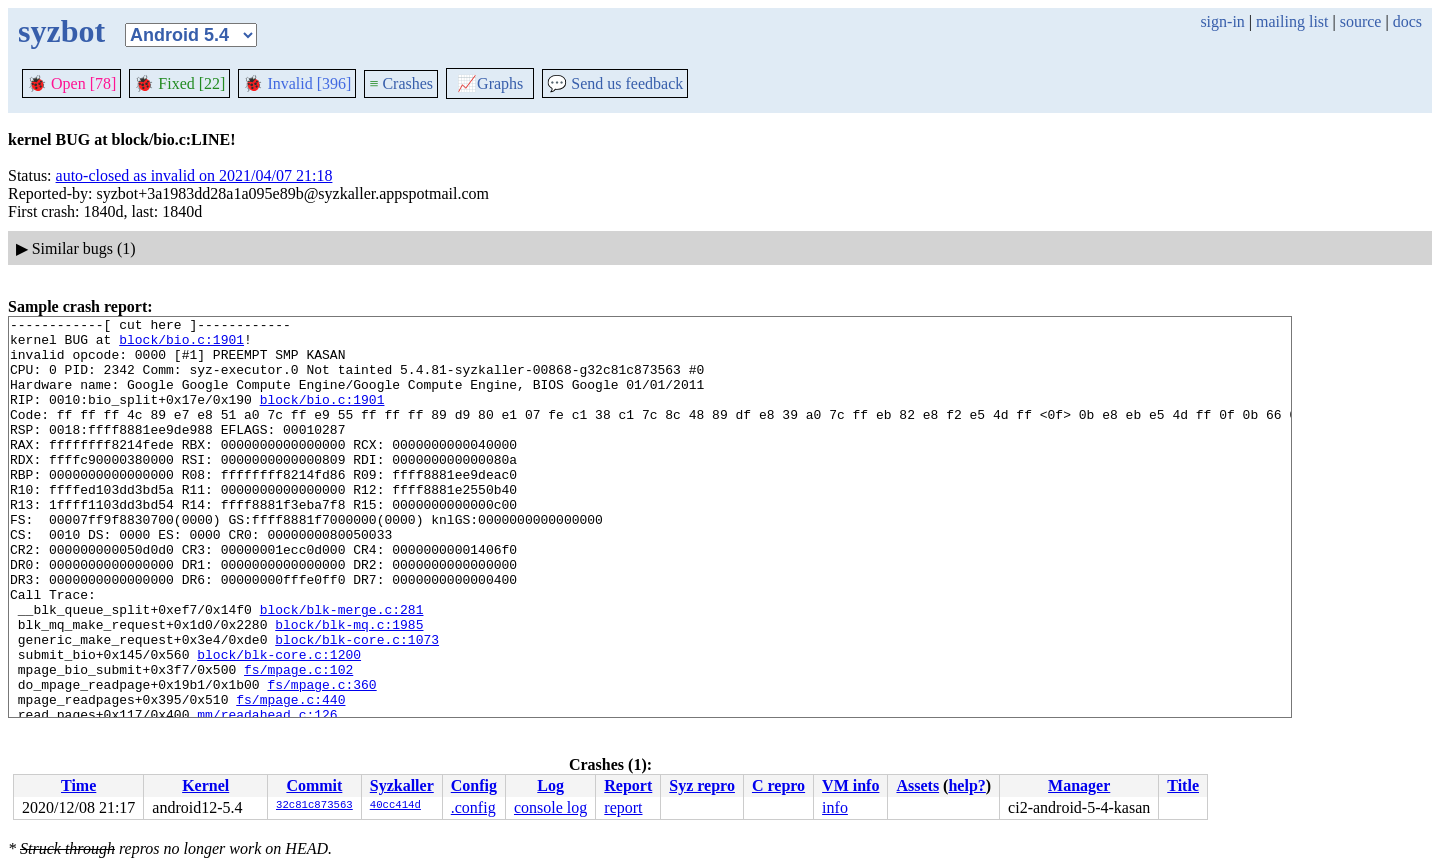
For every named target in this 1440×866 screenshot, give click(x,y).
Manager (1079, 785)
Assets (917, 785)
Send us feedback (615, 83)
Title (1183, 785)
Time (78, 785)
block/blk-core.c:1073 (357, 705)
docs (1407, 21)
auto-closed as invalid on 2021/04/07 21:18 (194, 175)
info (835, 807)
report (623, 807)
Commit (314, 785)
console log (550, 807)
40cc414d (395, 806)
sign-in (1222, 21)
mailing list (1292, 21)
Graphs (490, 83)
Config (474, 785)
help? (966, 785)
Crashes (401, 83)
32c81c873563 (314, 806)
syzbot (61, 31)
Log (550, 785)
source (1361, 21)
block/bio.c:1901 (181, 345)
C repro (778, 785)
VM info (850, 785)
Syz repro (702, 785)
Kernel (205, 785)
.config (473, 807)
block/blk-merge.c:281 (342, 669)
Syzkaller (402, 785)
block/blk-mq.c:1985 (349, 687)
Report (628, 785)
